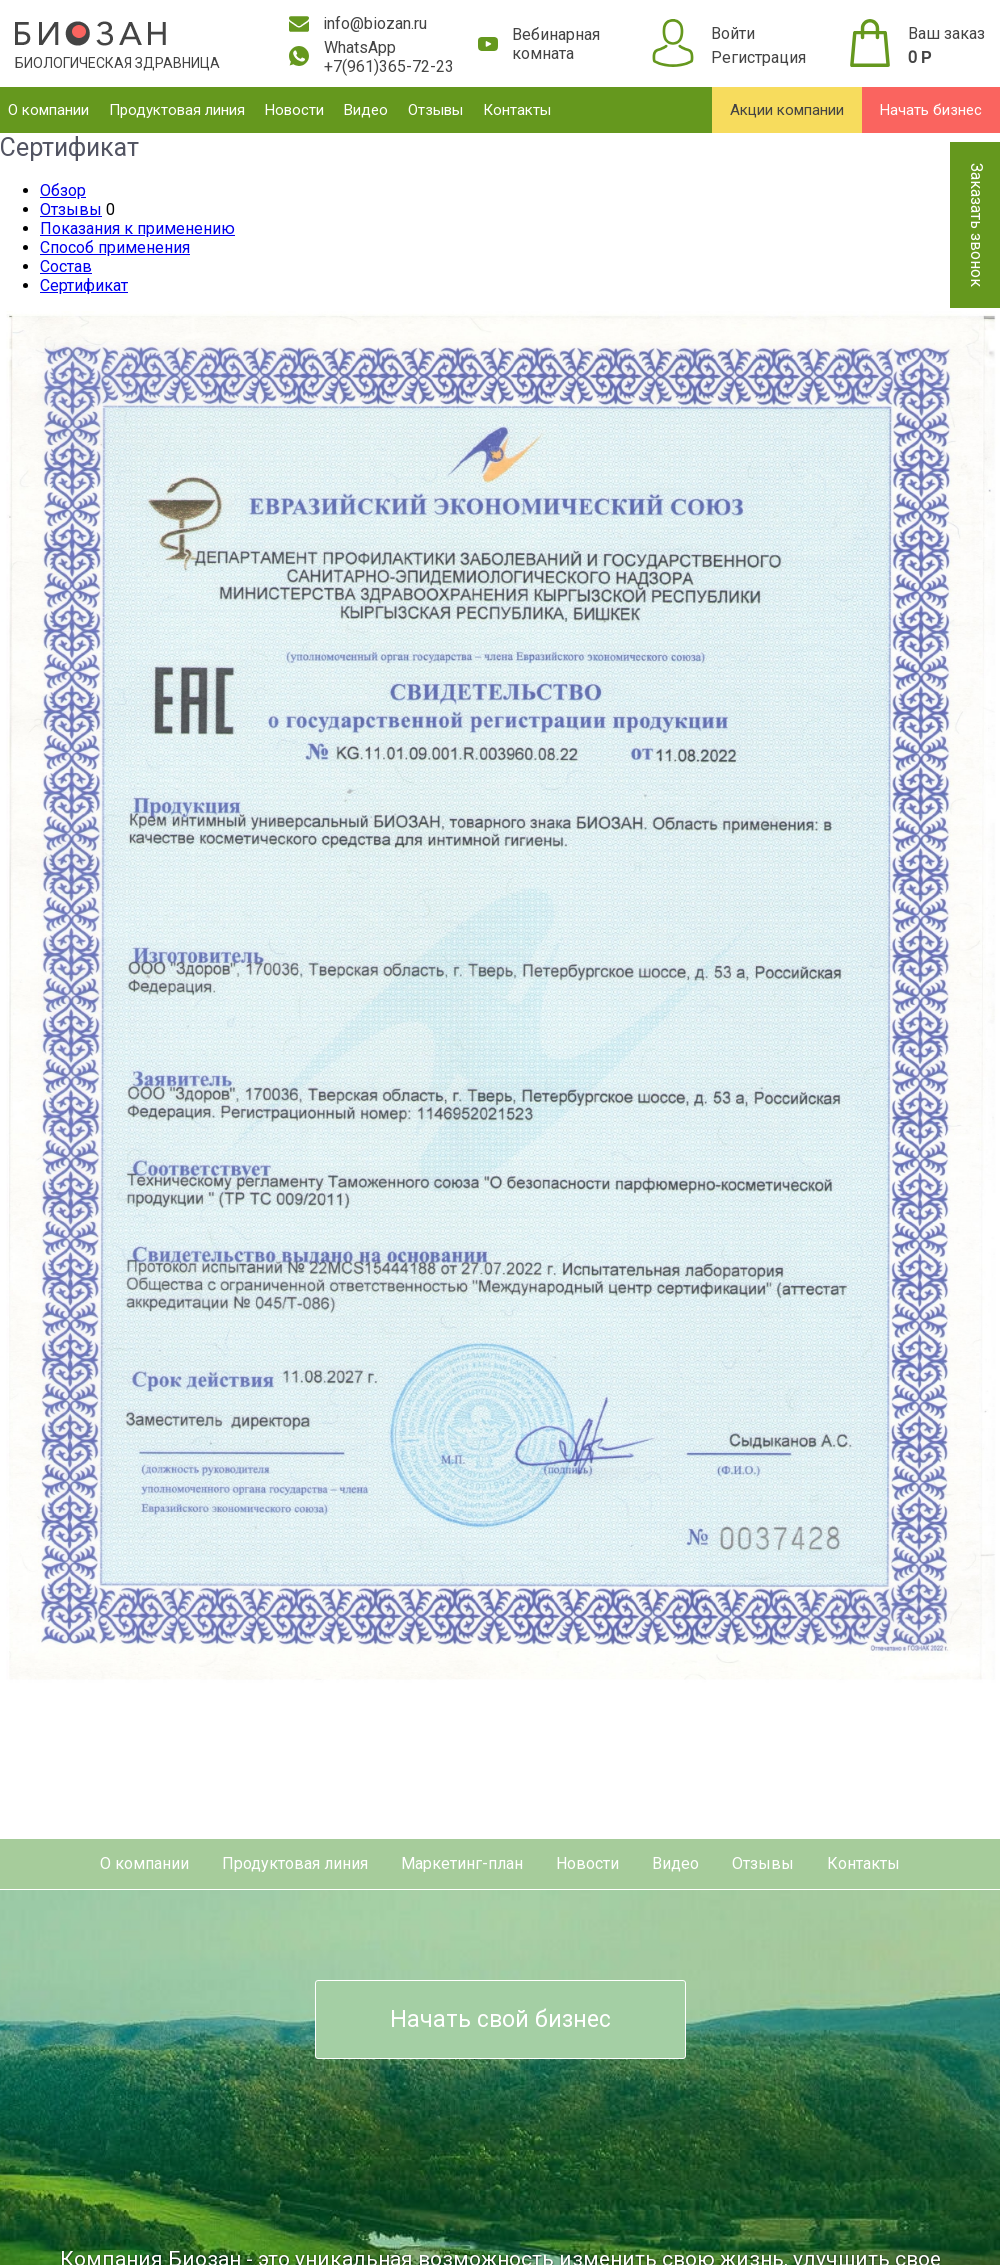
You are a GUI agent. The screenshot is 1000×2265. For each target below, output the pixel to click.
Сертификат (84, 285)
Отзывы (435, 110)
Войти (733, 33)
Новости (294, 110)
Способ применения (115, 247)
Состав (66, 266)
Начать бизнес (931, 110)
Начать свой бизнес (500, 2019)
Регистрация (758, 57)
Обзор (63, 190)
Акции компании (787, 110)
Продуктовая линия (177, 110)
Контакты (517, 110)
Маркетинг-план (462, 1863)
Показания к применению (137, 228)
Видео (366, 110)
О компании (48, 110)
